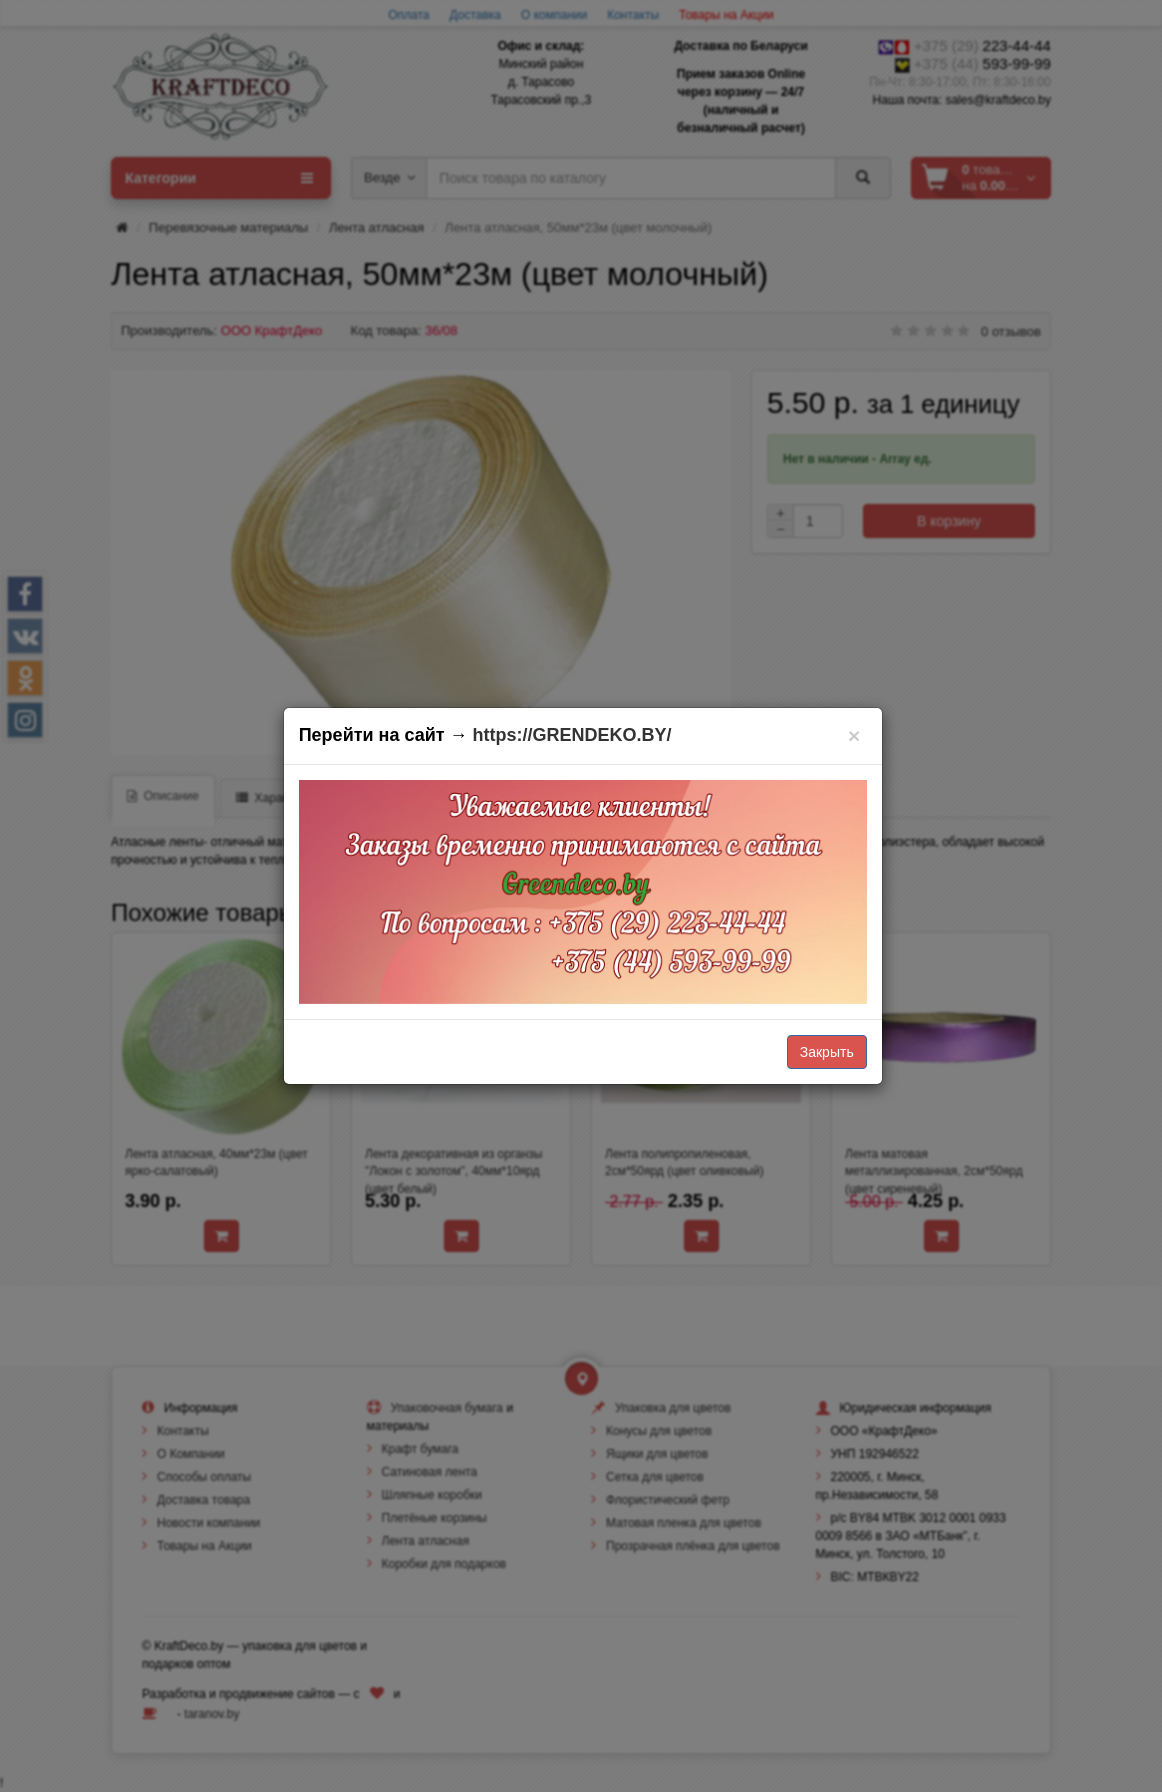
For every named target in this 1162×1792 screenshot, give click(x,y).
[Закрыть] (854, 735)
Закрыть (827, 1052)
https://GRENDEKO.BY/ (572, 735)
